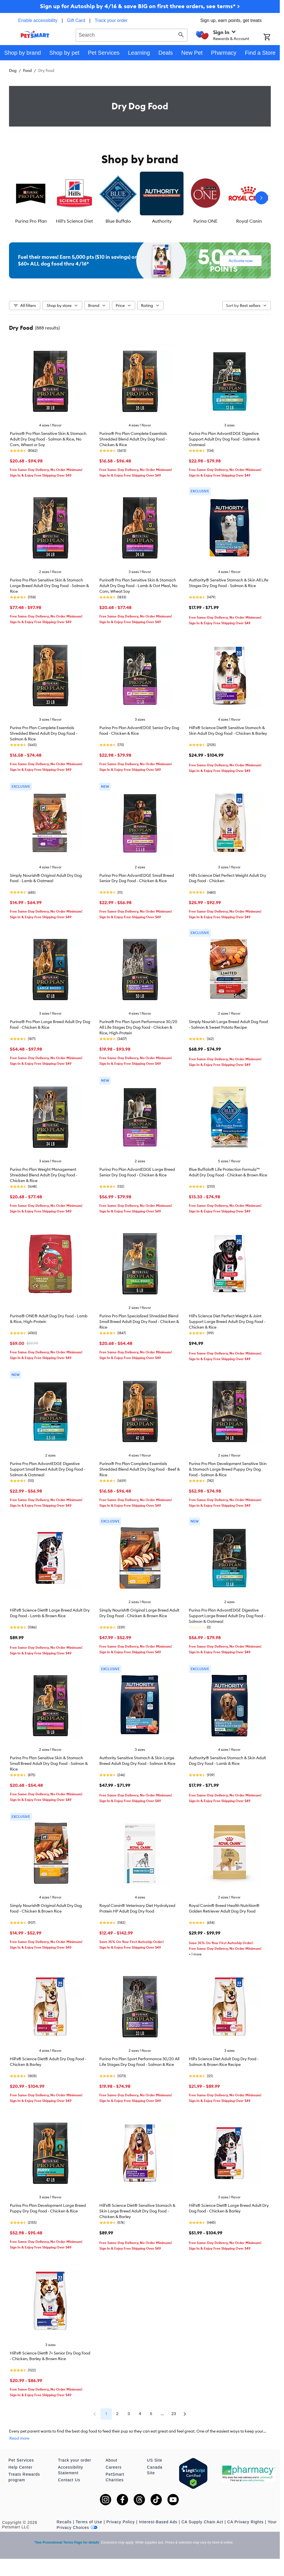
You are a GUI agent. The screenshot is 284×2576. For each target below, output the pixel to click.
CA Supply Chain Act (202, 2522)
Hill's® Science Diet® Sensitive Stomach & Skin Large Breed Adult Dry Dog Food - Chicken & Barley (137, 2211)
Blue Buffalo (118, 221)
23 (173, 2413)
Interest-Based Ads (158, 2522)
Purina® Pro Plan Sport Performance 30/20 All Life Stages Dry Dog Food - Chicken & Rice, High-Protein (138, 1027)
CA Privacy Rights (245, 2522)
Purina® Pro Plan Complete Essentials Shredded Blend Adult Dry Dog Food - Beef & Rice (139, 1469)
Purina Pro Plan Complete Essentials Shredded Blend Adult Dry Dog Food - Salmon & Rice (43, 733)
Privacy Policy (120, 2522)
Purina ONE (205, 221)
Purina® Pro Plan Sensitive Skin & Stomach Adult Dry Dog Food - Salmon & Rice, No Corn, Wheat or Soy (48, 439)
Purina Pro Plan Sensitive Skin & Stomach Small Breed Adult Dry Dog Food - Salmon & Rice (49, 1763)
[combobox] (131, 34)
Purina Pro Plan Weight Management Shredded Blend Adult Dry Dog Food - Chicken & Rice (43, 1175)
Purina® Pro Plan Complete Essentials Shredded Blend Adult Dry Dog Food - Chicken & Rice (133, 439)
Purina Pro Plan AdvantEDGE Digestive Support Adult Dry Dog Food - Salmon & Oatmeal (224, 439)
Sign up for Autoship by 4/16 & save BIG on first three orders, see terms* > (140, 6)
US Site (154, 2460)
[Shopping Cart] (271, 37)
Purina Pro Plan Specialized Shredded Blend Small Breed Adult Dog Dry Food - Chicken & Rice (139, 1321)
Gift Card (76, 20)
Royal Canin (249, 221)
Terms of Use (89, 2522)
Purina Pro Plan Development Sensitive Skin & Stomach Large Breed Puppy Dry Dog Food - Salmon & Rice (228, 1469)
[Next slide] (261, 197)
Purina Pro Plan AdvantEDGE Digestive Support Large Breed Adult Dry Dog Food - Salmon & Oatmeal (227, 1616)
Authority (162, 221)
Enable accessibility (38, 20)
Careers (114, 2467)
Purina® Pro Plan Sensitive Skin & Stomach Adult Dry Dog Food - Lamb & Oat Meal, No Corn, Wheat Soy (138, 585)
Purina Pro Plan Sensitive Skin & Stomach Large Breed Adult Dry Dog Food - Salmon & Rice (49, 585)
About (111, 2460)
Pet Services (21, 2460)
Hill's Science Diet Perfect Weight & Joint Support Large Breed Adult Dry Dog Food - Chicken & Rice (227, 1321)
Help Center (20, 2467)
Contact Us (69, 2480)
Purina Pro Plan (31, 221)
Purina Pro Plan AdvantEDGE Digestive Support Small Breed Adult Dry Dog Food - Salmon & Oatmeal (47, 1469)
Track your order (111, 20)
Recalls (64, 2522)
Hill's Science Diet (74, 221)
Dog (13, 70)
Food (27, 70)
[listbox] (140, 198)
